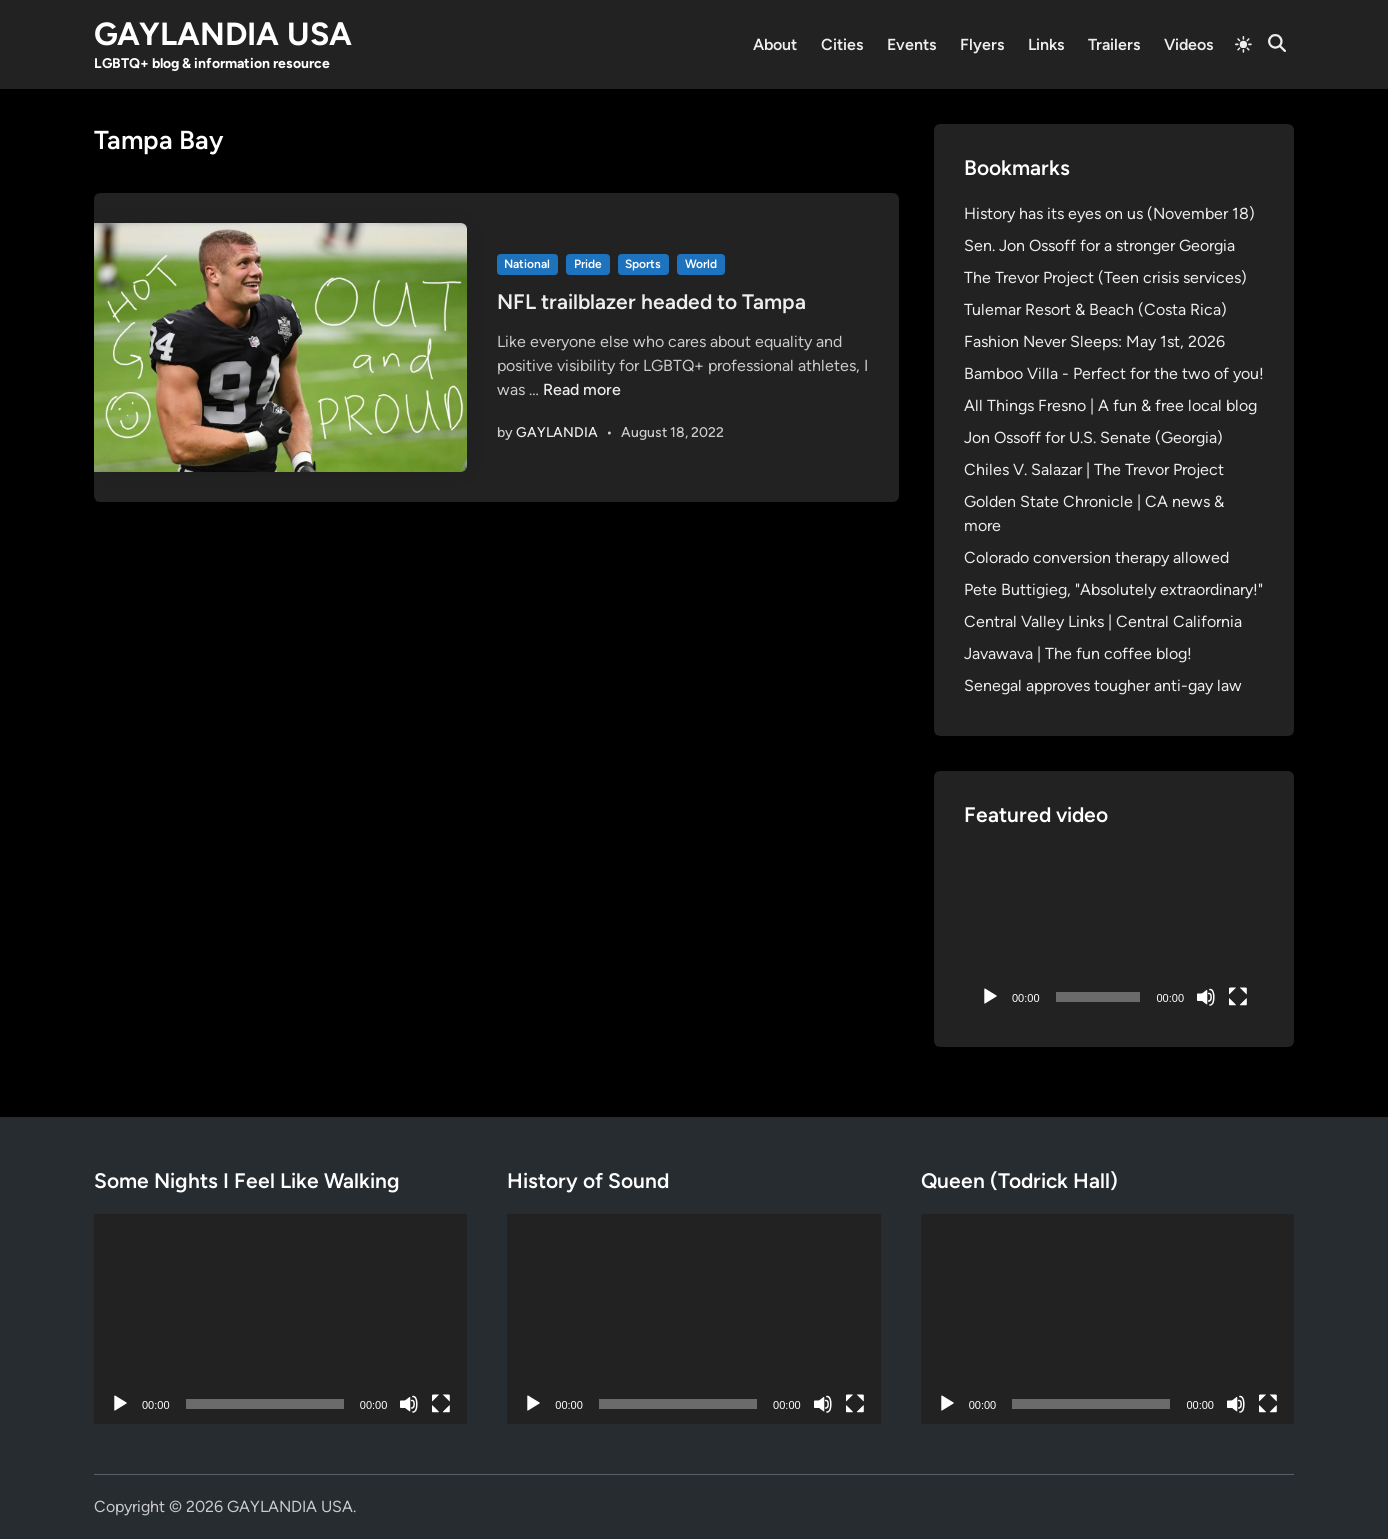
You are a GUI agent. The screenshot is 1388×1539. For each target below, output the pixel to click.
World (701, 264)
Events (911, 44)
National (527, 264)
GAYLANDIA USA (223, 34)
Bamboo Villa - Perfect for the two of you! (1114, 373)
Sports (643, 264)
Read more (582, 389)
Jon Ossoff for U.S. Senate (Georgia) (1093, 437)
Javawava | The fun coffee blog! (1078, 653)
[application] (1114, 932)
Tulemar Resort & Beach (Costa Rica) (1095, 309)
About (775, 44)
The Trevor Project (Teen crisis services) (1105, 277)
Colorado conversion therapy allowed (1096, 557)
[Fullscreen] (1238, 997)
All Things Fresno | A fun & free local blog (1110, 405)
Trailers (1114, 44)
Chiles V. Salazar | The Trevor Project (1094, 469)
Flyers (982, 44)
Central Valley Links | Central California (1103, 621)
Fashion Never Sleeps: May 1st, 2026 (1094, 341)
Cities (842, 44)
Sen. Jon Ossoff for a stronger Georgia (1099, 245)
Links (1046, 44)
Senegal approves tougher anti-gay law (1103, 685)
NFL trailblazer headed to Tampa (651, 301)
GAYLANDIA (557, 432)
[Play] (990, 997)
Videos (1188, 44)
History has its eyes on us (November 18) (1109, 213)
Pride (588, 264)
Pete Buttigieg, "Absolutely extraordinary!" (1113, 589)
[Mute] (1206, 997)
